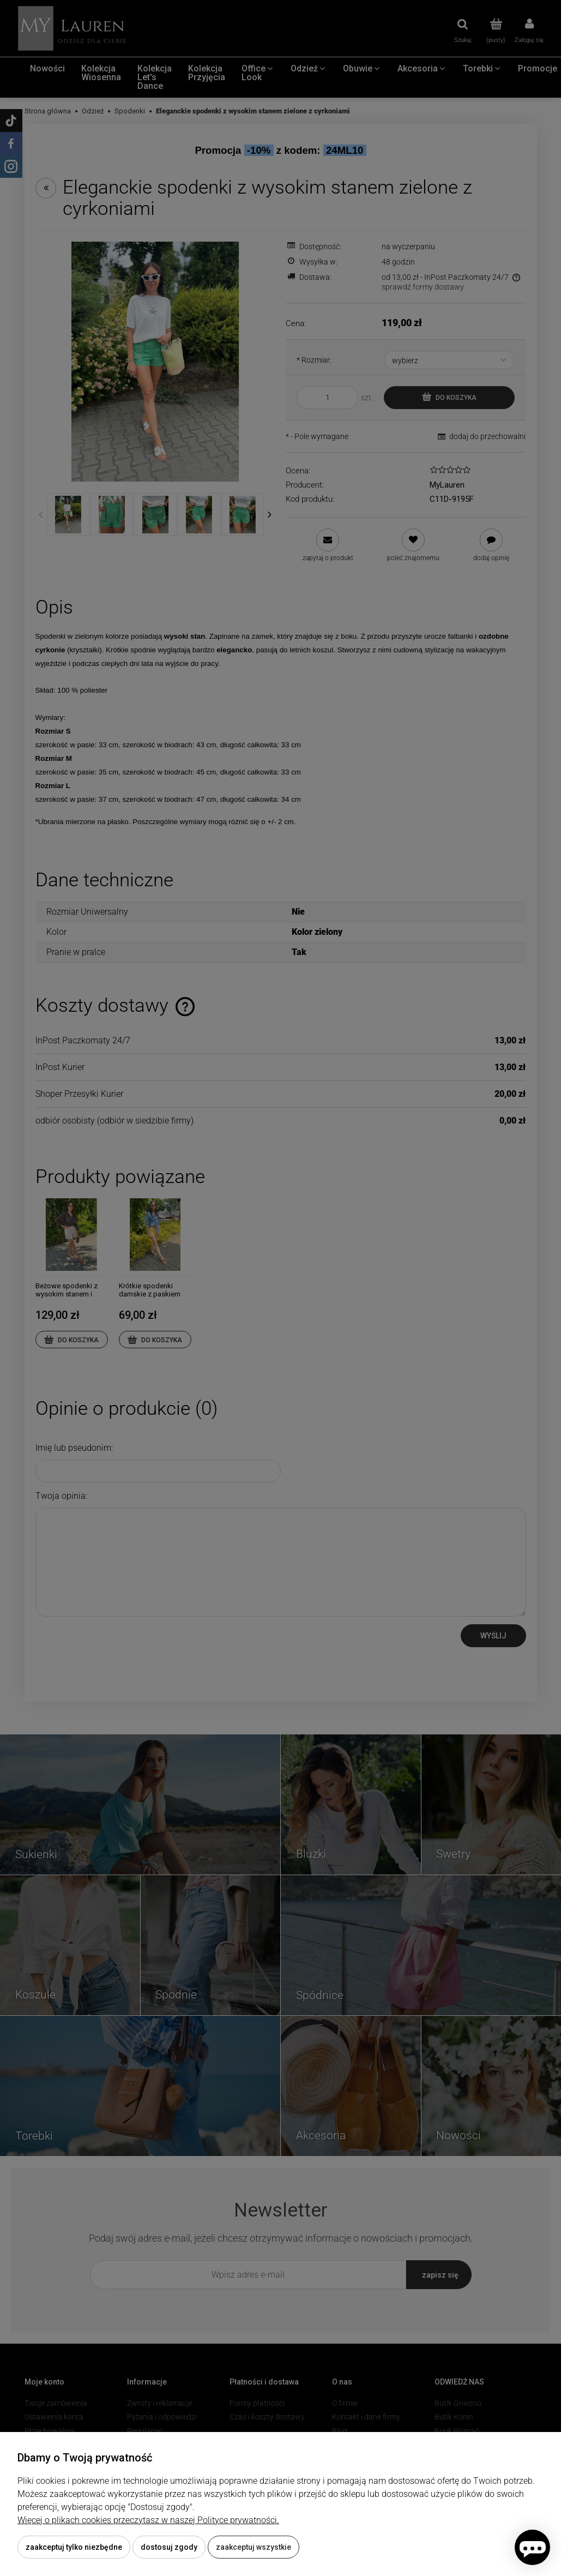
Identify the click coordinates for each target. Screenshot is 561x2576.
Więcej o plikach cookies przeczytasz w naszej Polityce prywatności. (148, 2520)
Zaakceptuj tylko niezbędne (74, 2547)
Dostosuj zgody (169, 2547)
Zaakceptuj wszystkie (253, 2547)
